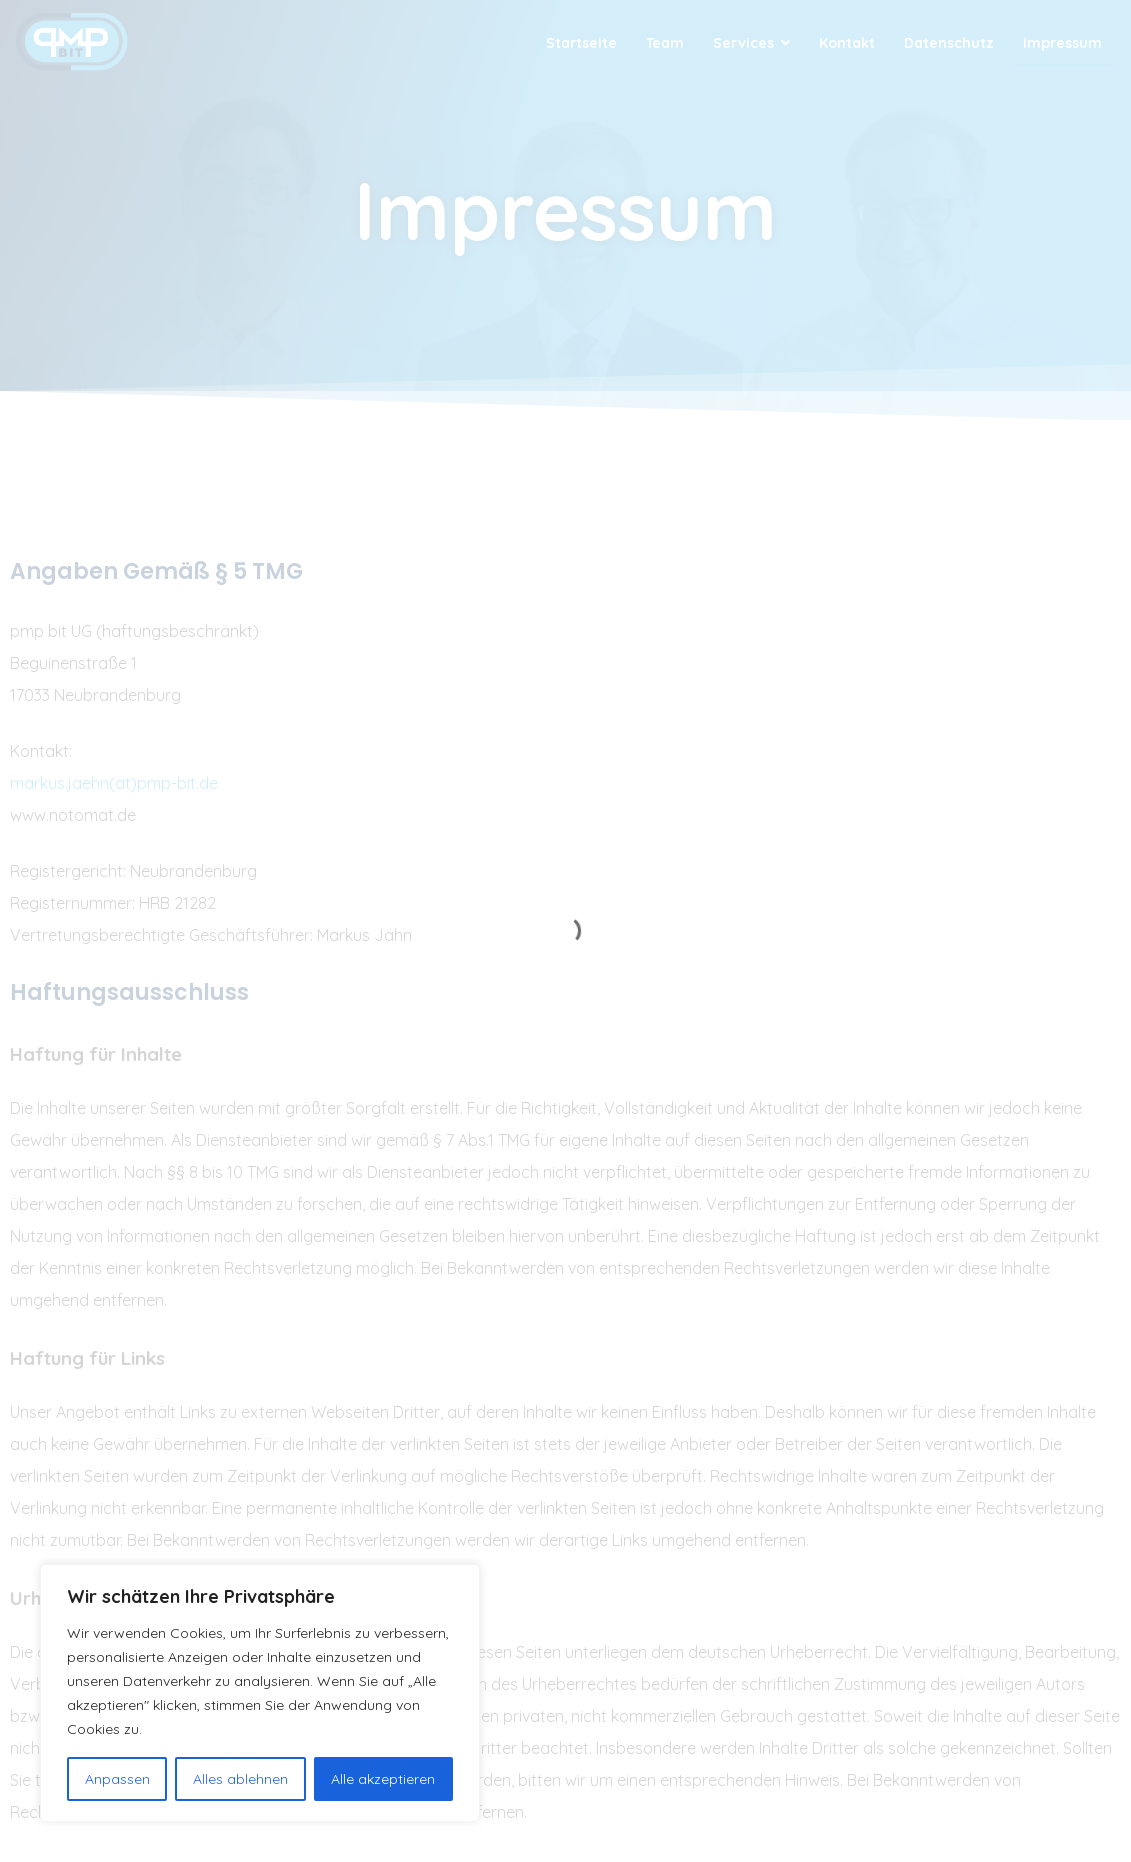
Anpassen (117, 1779)
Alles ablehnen (240, 1779)
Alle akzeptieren (383, 1779)
